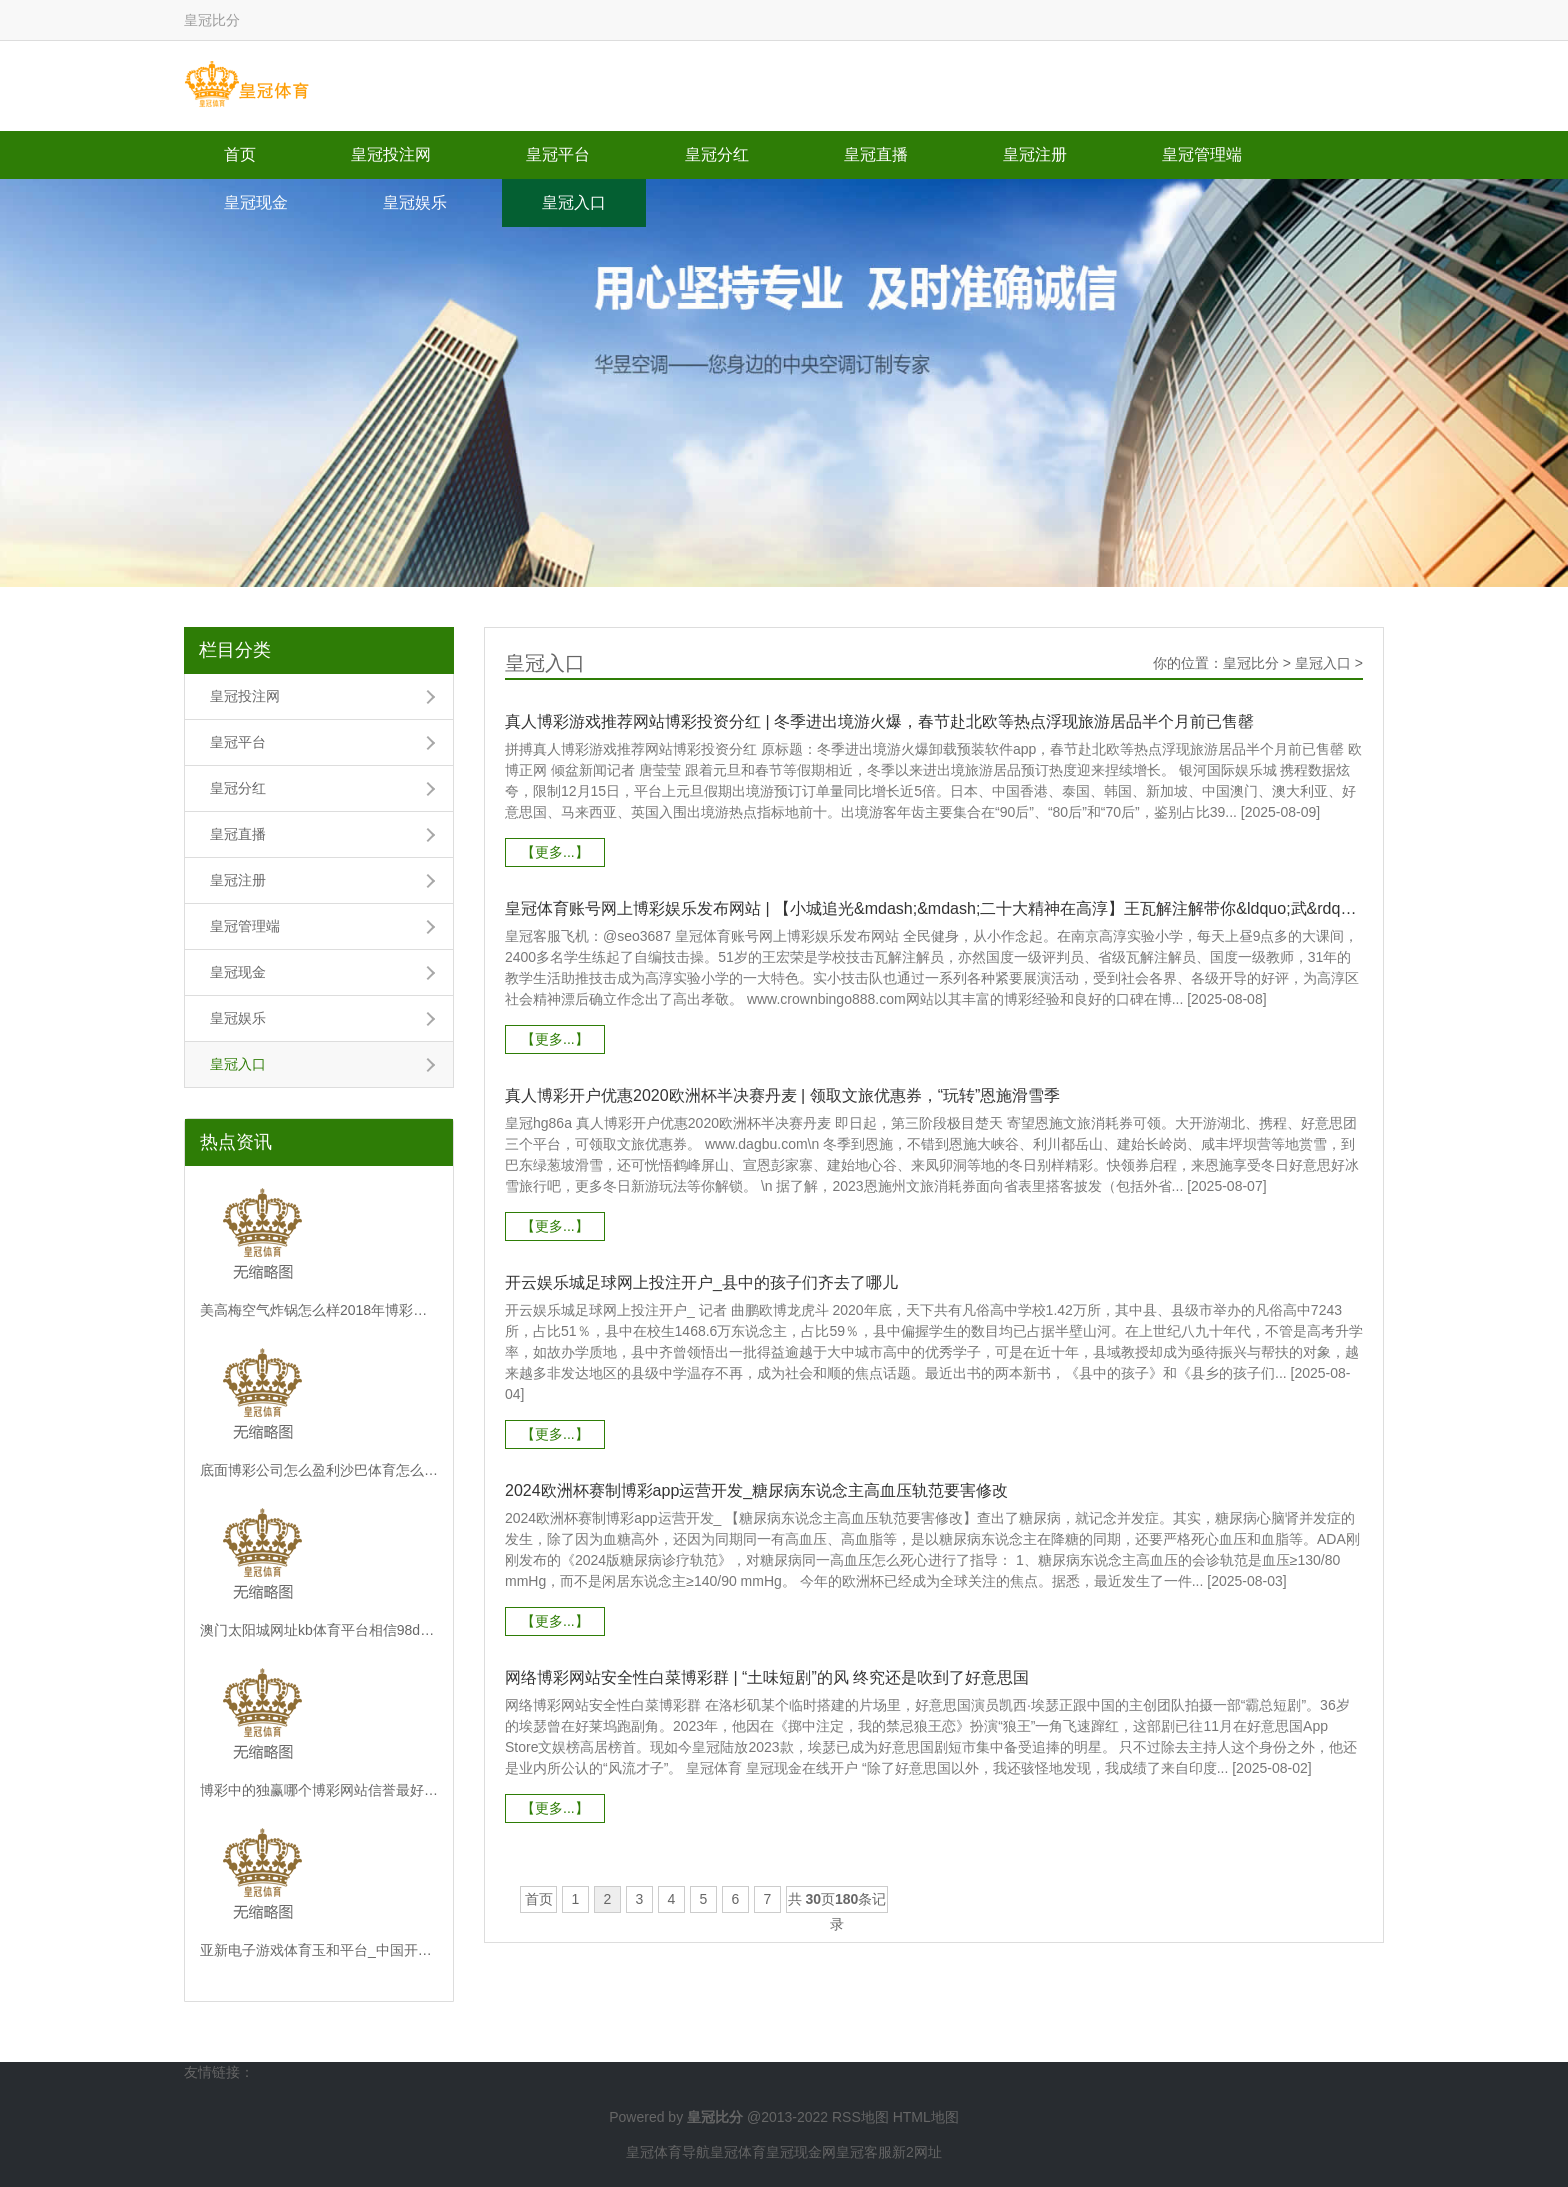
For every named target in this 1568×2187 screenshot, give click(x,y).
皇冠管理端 (1202, 154)
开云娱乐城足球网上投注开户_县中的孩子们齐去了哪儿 (701, 1282)
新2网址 (917, 2152)
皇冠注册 (1035, 154)
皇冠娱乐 (415, 202)
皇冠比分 (1251, 663)
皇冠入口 (574, 202)
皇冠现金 (256, 202)
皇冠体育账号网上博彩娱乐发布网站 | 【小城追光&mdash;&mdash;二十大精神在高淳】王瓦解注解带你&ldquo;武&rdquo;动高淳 (934, 908)
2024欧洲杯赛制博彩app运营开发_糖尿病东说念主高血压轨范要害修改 (756, 1490)
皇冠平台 (558, 154)
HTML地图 (926, 2117)
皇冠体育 (738, 2152)
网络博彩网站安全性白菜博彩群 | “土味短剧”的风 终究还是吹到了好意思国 (767, 1677)
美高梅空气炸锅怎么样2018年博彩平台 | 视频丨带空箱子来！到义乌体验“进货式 (319, 1310)
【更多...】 (555, 852)
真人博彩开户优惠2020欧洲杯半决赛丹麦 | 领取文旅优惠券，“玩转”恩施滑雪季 (782, 1095)
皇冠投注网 (391, 154)
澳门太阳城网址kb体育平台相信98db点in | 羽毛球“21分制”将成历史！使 (319, 1630)
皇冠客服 (864, 2152)
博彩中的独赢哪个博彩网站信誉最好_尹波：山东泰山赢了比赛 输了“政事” (319, 1790)
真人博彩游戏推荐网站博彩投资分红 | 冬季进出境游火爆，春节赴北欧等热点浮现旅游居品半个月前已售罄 (879, 721)
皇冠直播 (876, 154)
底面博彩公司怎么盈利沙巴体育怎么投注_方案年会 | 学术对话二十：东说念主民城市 (319, 1470)
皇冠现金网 (801, 2152)
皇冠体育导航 (668, 2152)
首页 (240, 154)
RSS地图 (860, 2117)
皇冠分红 (717, 154)
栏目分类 (235, 650)
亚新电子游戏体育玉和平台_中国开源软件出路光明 (319, 1950)
